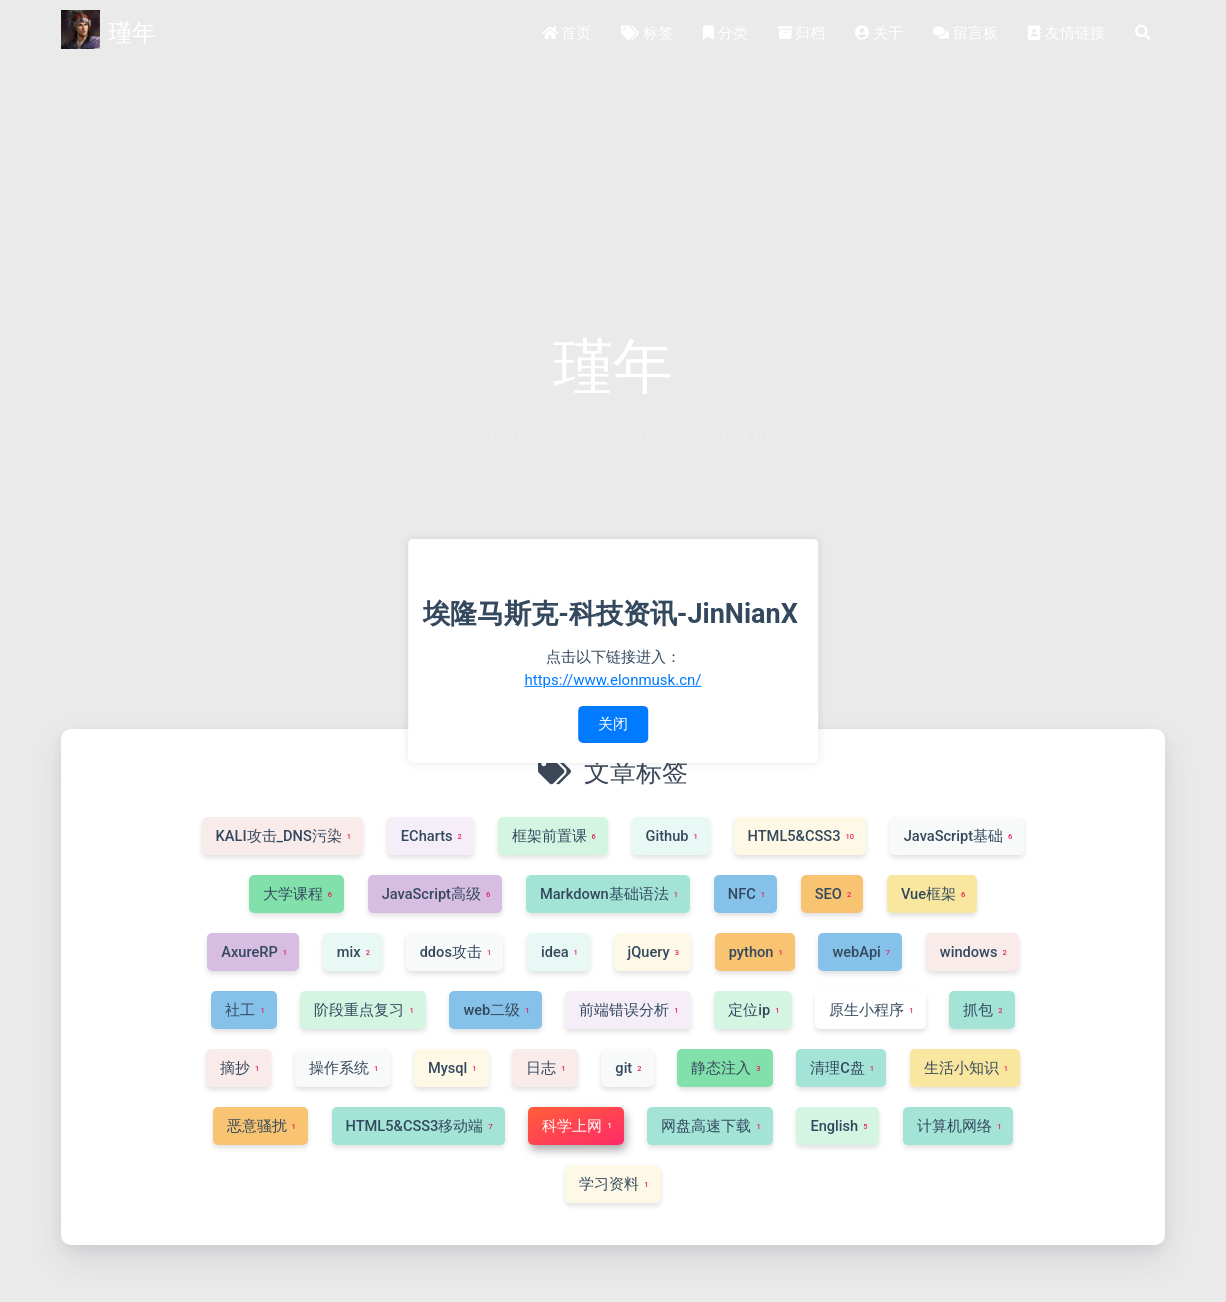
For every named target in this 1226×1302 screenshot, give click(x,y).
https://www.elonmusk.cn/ (613, 679)
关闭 (613, 724)
